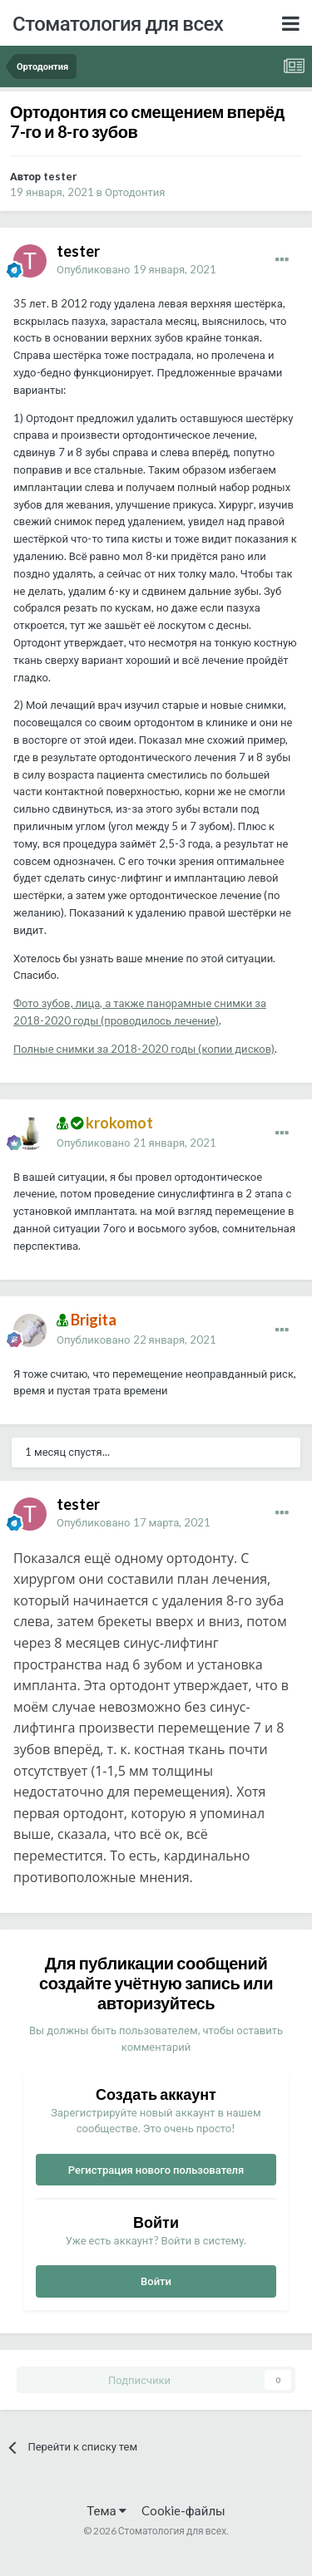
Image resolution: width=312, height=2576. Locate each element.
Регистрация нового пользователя (156, 2169)
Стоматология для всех (117, 23)
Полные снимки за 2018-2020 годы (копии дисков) (144, 1048)
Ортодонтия (135, 192)
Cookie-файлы (183, 2510)
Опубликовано (136, 269)
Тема (106, 2510)
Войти (156, 2281)
